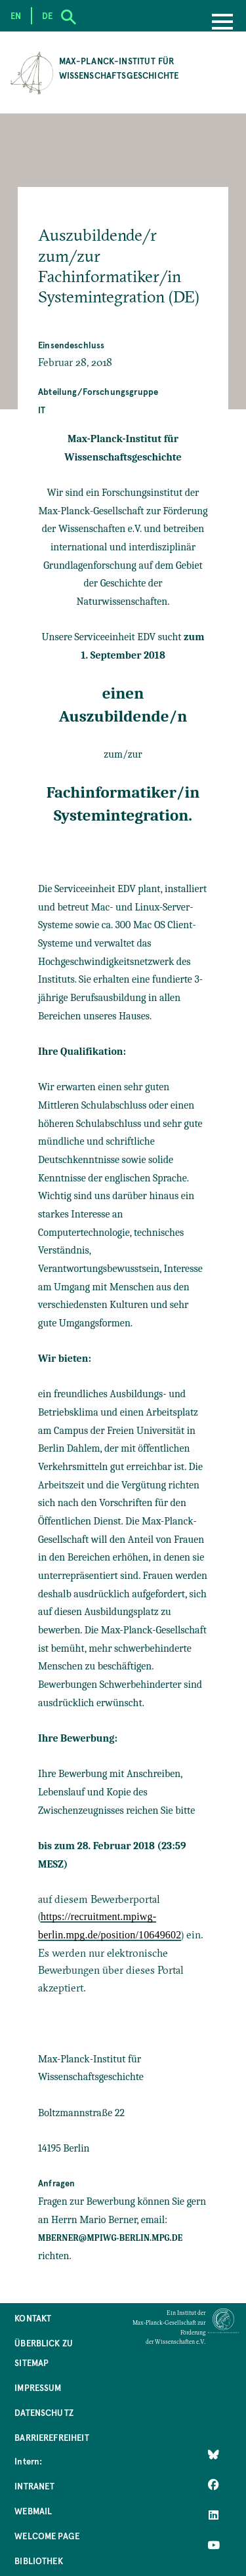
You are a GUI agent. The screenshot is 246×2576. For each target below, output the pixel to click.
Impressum (37, 2387)
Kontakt (32, 2318)
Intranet (34, 2486)
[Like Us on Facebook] (213, 2485)
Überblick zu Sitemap (43, 2353)
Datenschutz (43, 2412)
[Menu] (222, 23)
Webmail (33, 2510)
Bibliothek (38, 2560)
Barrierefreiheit (51, 2437)
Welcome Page (46, 2535)
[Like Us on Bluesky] (213, 2454)
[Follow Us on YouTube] (213, 2545)
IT (41, 409)
